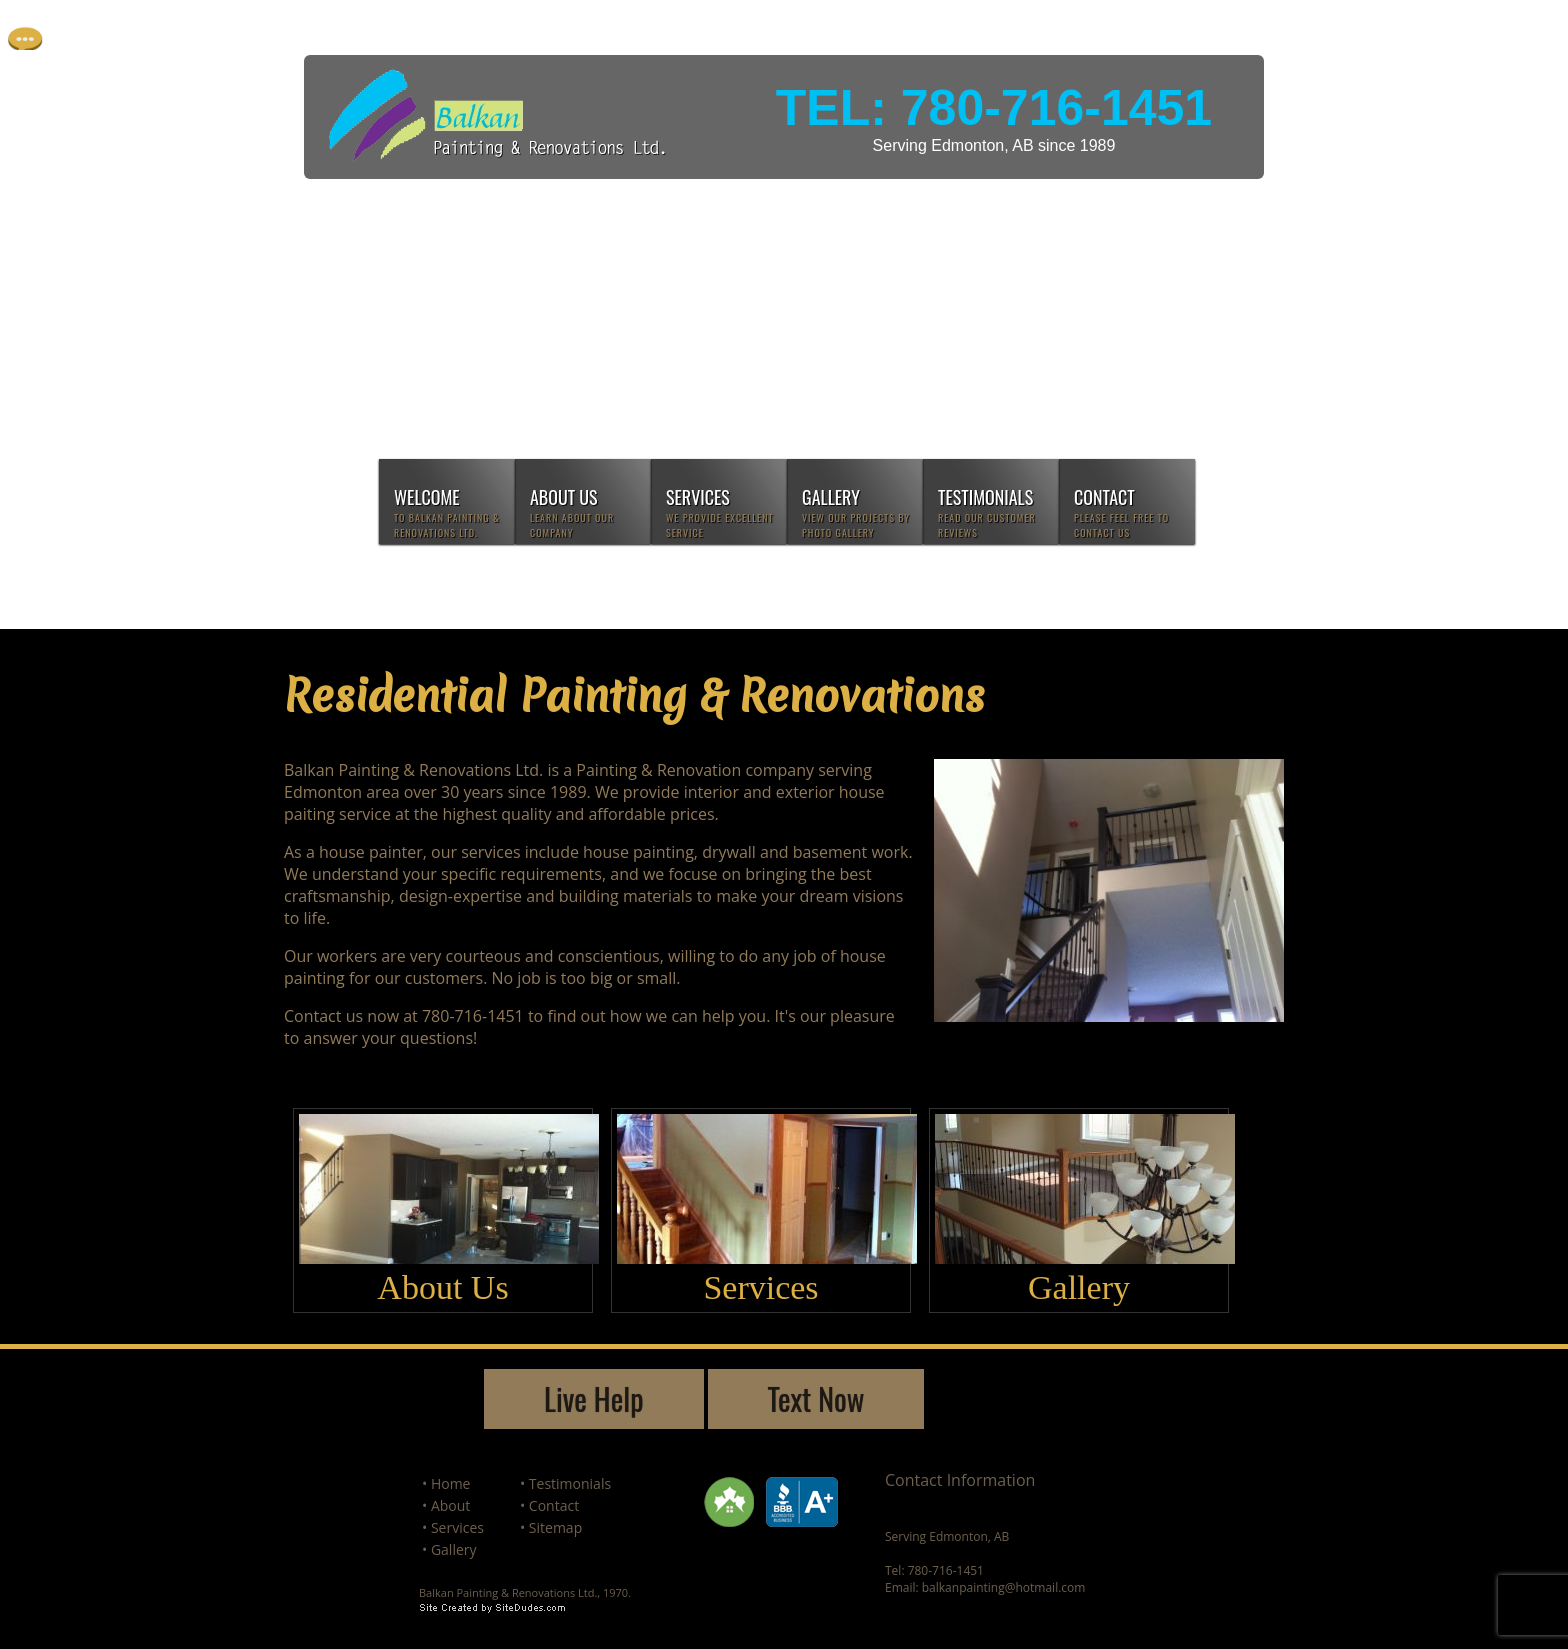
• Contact (549, 1505)
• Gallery (449, 1549)
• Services (453, 1527)
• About (446, 1505)
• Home (446, 1483)
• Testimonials (565, 1483)
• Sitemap (551, 1527)
